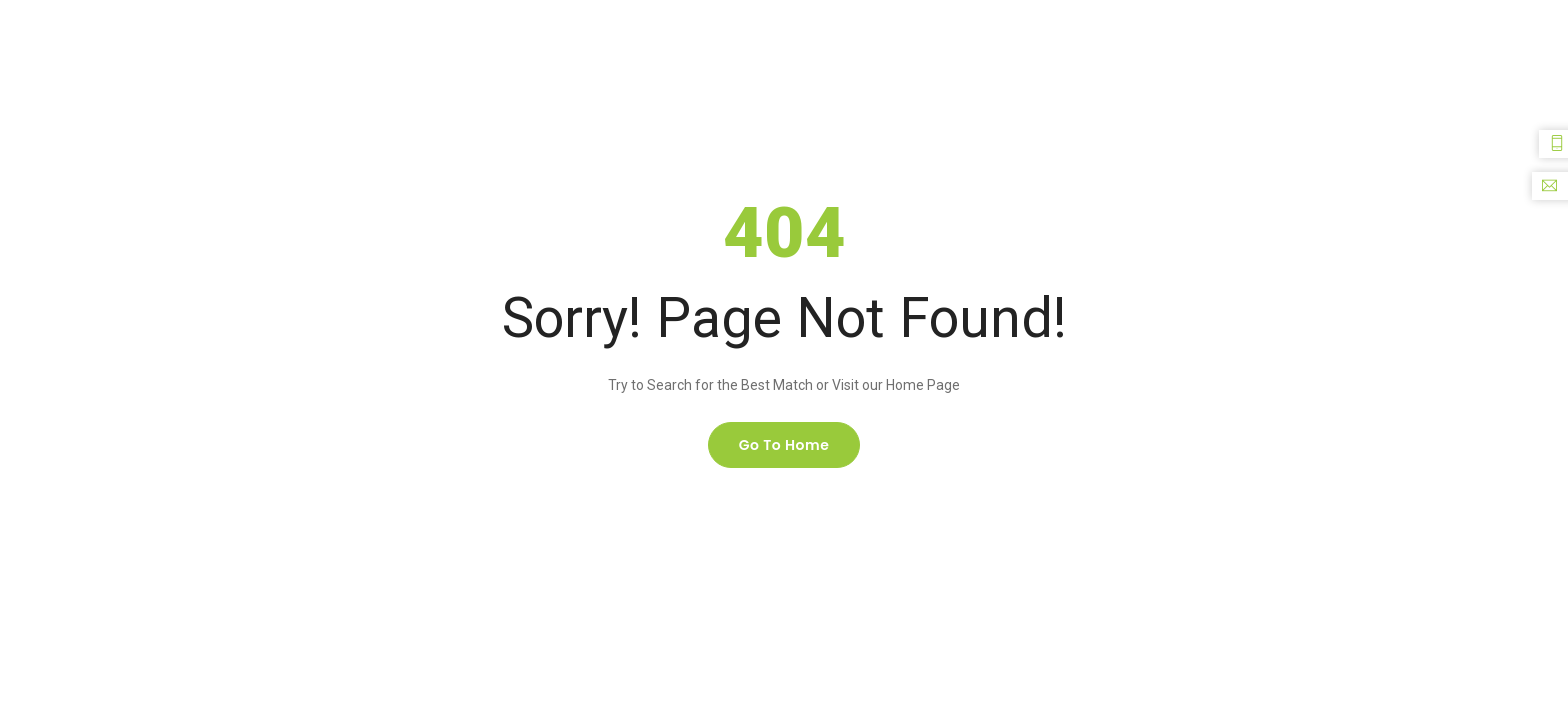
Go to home (784, 445)
